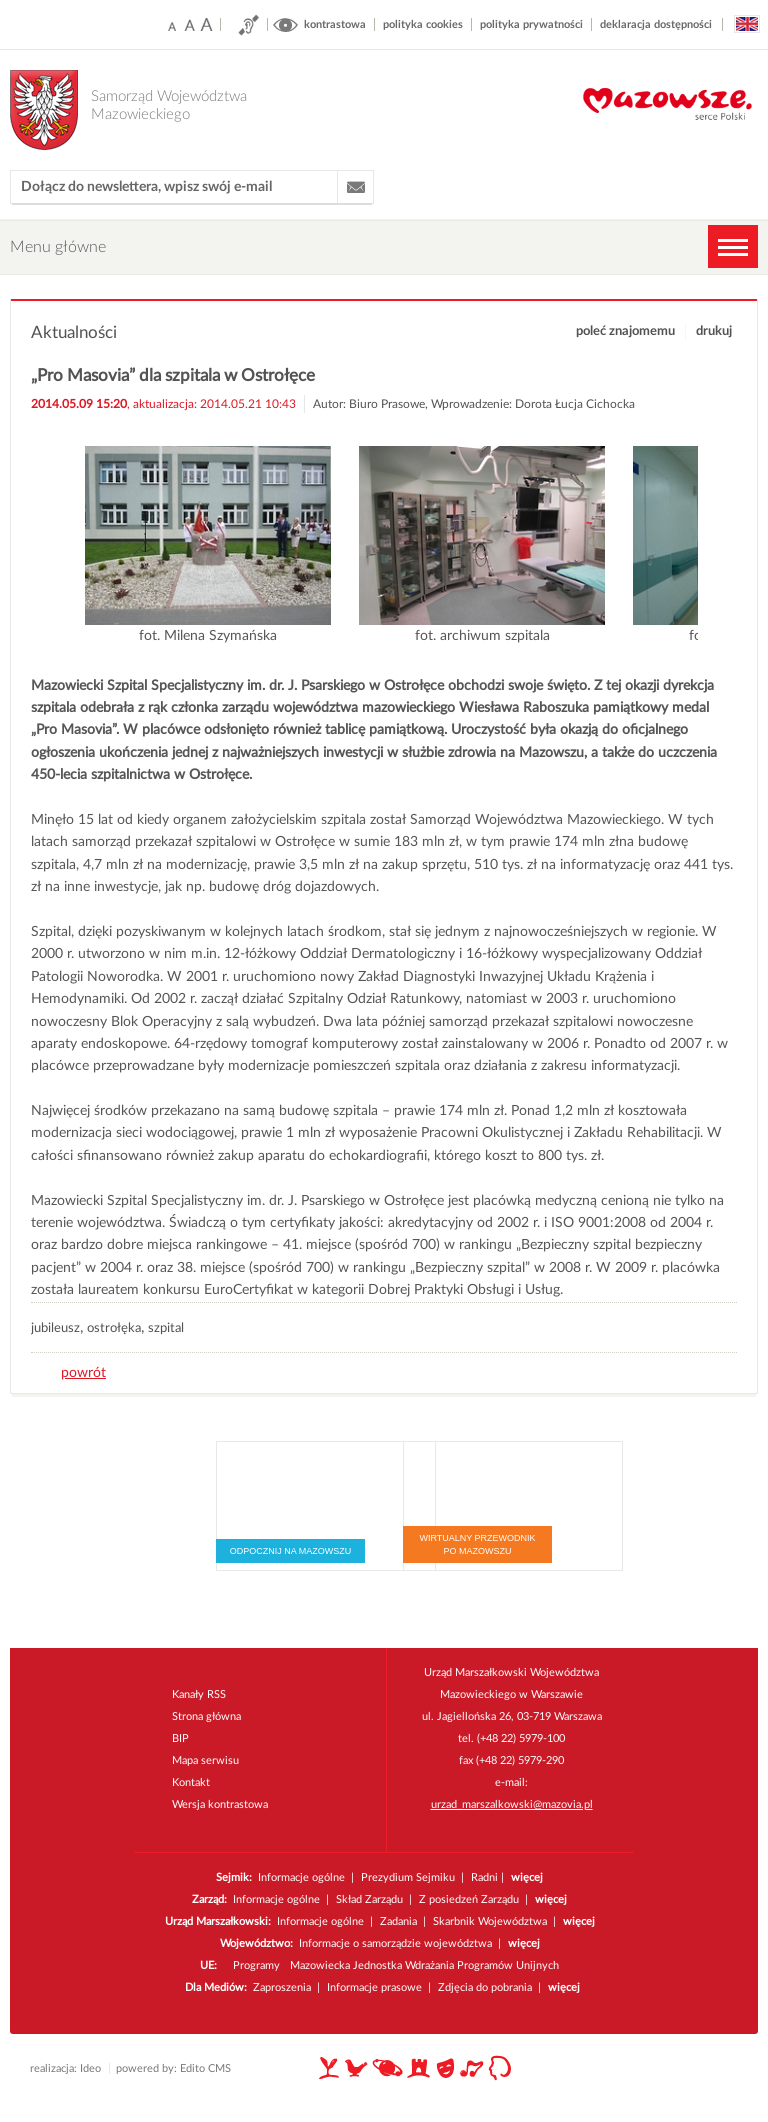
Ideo (90, 2068)
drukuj (714, 331)
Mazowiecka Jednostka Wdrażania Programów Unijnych (424, 1965)
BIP (180, 1738)
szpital (166, 1328)
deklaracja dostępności (656, 24)
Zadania (398, 1921)
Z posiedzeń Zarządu (469, 1899)
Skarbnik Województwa (490, 1921)
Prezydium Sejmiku (409, 1877)
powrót (83, 1373)
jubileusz (55, 1328)
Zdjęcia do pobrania (485, 1987)
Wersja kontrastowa (220, 1804)
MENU (733, 246)
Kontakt (191, 1782)
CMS (219, 2068)
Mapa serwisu (205, 1760)
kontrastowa (335, 24)
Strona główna (206, 1716)
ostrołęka (114, 1328)
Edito (192, 2068)
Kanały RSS (199, 1694)
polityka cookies (423, 24)
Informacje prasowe (374, 1987)
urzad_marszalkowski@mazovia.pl (512, 1804)
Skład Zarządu (369, 1899)
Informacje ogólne (301, 1877)
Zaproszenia (282, 1987)
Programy (256, 1965)
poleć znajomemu (625, 331)
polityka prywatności (531, 24)
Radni (484, 1877)
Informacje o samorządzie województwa (395, 1943)
